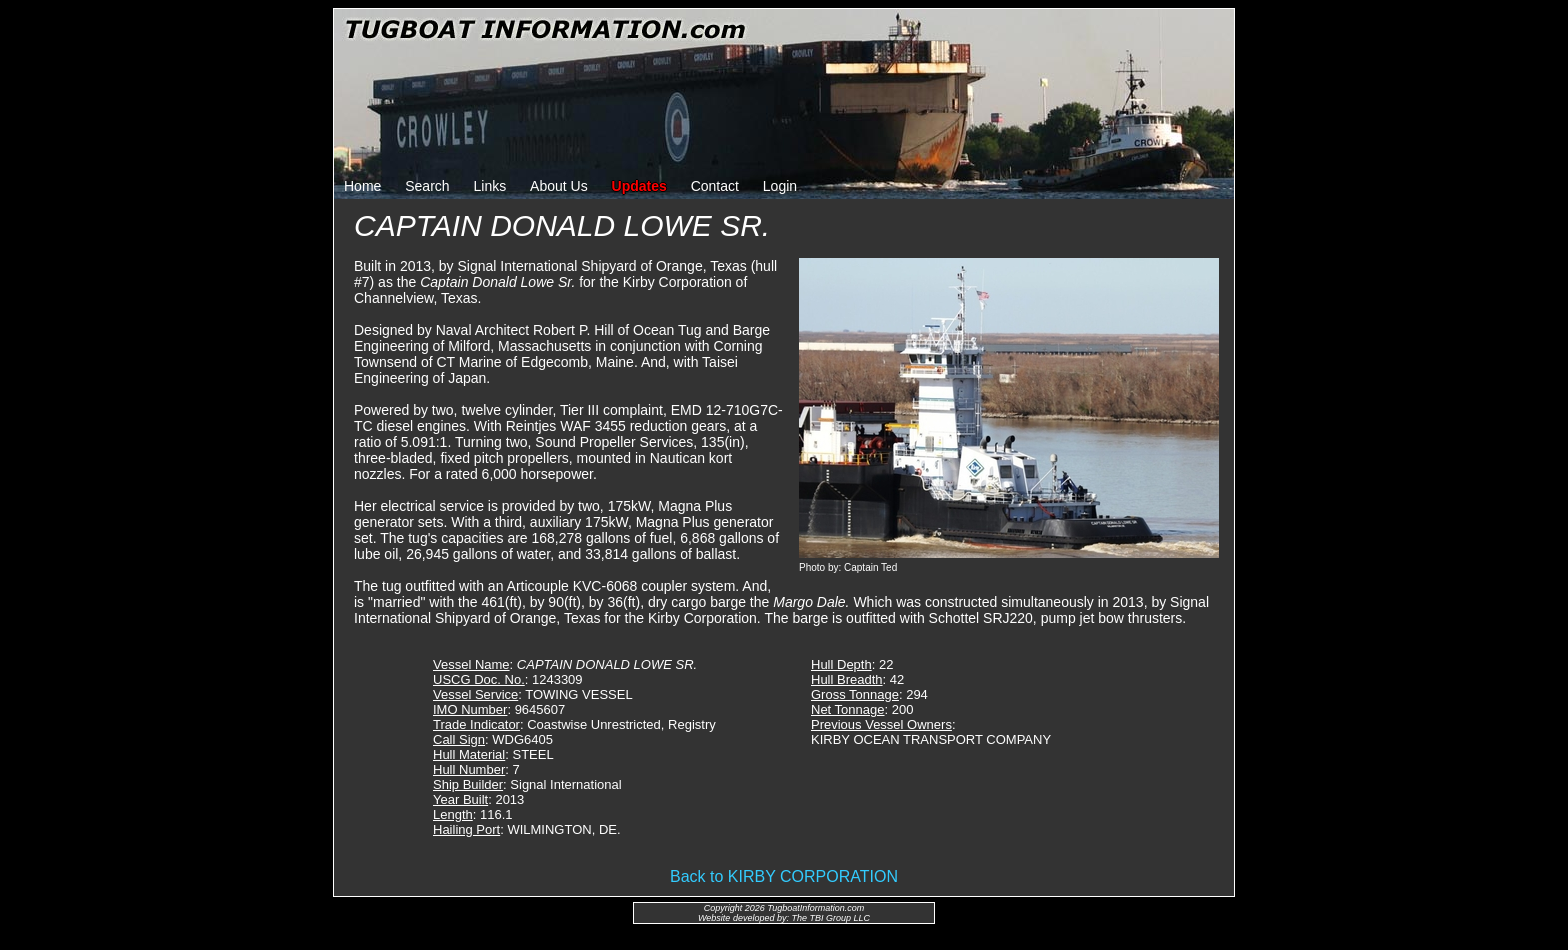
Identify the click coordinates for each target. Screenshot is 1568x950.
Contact (715, 186)
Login (780, 186)
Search (427, 186)
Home (362, 186)
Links (490, 186)
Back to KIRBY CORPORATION (784, 876)
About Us (559, 186)
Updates (639, 186)
